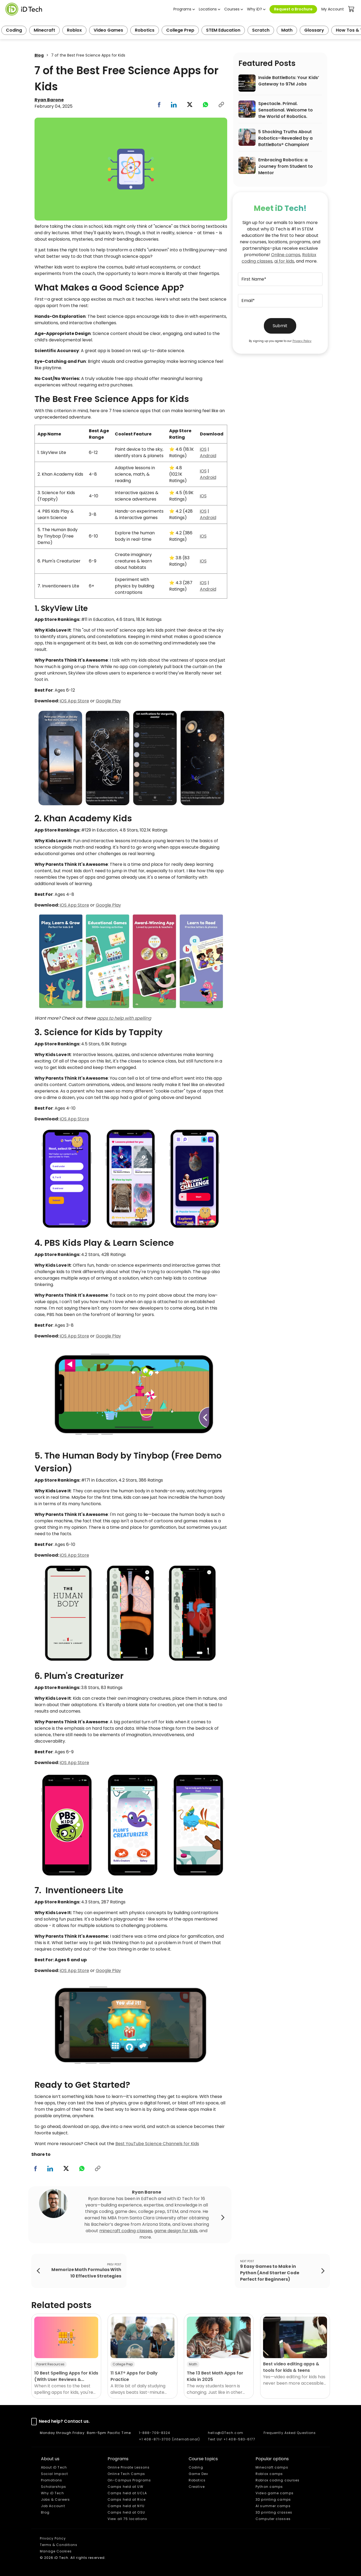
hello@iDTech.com (225, 2432)
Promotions (51, 2480)
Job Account (53, 2506)
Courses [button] (232, 9)
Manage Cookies (56, 2551)
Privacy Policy (301, 341)
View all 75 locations (127, 2519)
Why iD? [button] (254, 9)
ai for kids (284, 261)
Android (208, 456)
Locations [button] (208, 9)
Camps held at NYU (126, 2506)
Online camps (285, 255)
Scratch (260, 30)
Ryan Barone (49, 100)
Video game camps (275, 2493)
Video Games (108, 30)
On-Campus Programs (129, 2480)
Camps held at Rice (127, 2499)
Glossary (314, 30)
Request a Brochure (293, 9)
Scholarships (53, 2486)
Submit (280, 326)
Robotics (144, 30)
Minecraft (44, 30)
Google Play (108, 701)
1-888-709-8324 (154, 2432)
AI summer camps (273, 2506)
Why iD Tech (52, 2493)
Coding (14, 30)
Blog (39, 55)
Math (286, 30)
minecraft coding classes (125, 2231)
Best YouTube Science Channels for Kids (157, 2144)
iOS (203, 449)
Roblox (74, 30)
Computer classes (273, 2519)
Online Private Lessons (129, 2467)
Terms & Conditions (59, 2545)
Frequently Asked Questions (290, 2432)
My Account (332, 9)
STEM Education (223, 30)
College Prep (180, 30)
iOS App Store (74, 701)
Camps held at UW (125, 2486)
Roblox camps (269, 2473)
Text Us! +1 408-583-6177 (231, 2439)
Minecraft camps (272, 2467)
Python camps (269, 2486)
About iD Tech (54, 2467)
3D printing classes (274, 2512)
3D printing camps (273, 2499)
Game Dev (198, 2473)
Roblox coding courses (277, 2480)
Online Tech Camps (126, 2473)
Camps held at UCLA (127, 2493)
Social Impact (54, 2473)
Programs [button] (182, 9)
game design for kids (175, 2231)
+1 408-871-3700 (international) (169, 2439)
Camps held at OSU (126, 2512)
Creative (197, 2486)
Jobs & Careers (55, 2499)
